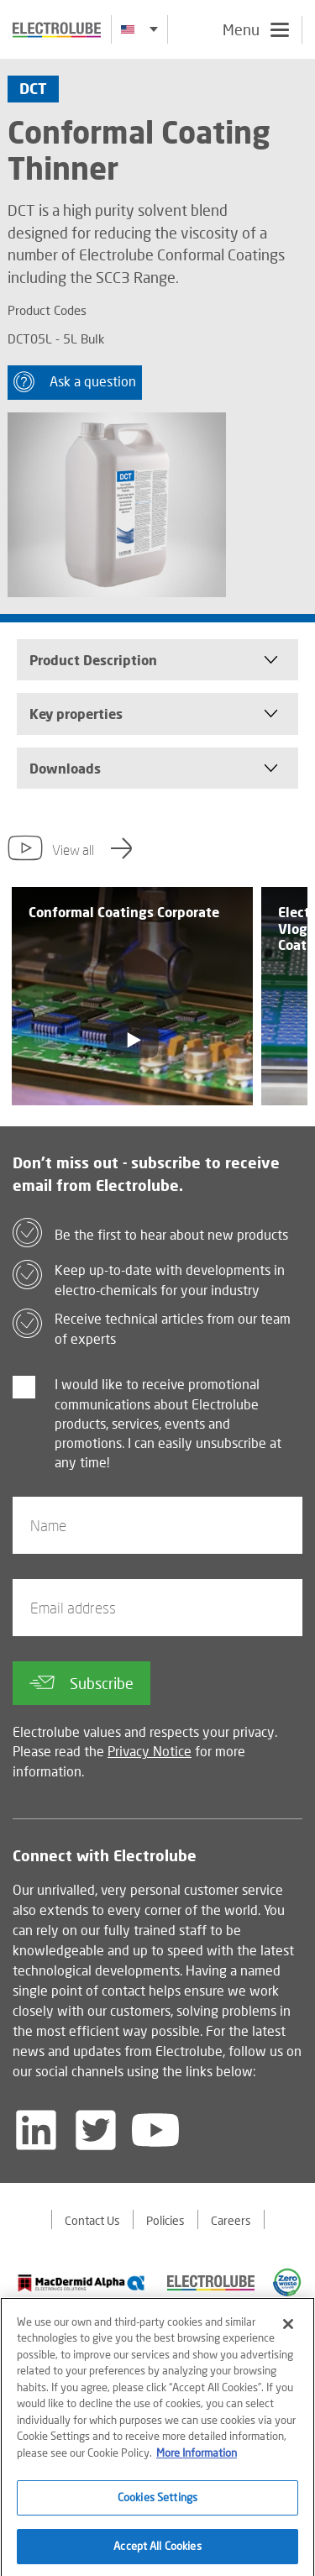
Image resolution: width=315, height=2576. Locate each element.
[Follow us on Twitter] (95, 2130)
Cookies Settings (157, 2504)
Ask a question (74, 381)
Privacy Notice (150, 1751)
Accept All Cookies (157, 2553)
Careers (231, 2220)
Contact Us (92, 2220)
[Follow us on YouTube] (155, 2130)
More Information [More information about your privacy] (196, 2460)
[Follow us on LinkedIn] (36, 2130)
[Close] (288, 2331)
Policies (165, 2220)
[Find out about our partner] (81, 2282)
